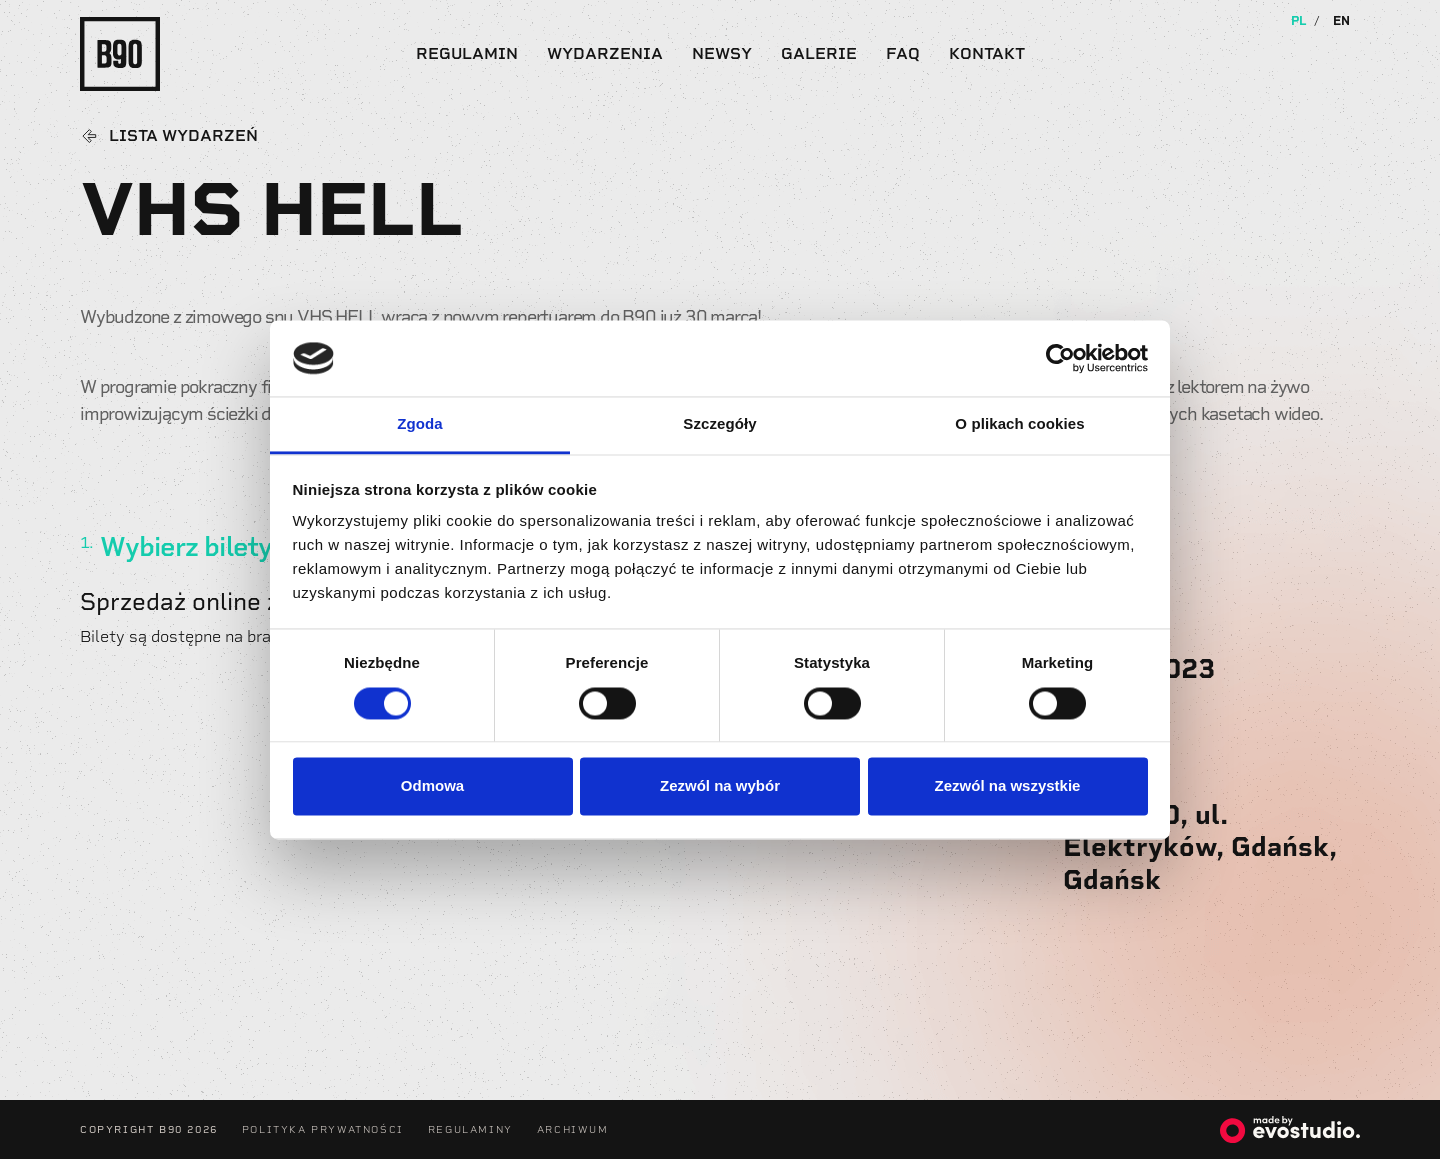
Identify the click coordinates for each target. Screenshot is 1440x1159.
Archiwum (573, 1129)
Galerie (819, 53)
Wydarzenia (605, 53)
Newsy (722, 53)
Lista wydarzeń (183, 136)
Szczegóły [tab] (719, 424)
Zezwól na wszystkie (1008, 786)
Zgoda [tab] (420, 424)
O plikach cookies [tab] (1019, 424)
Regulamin (467, 53)
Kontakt (987, 53)
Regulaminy (470, 1129)
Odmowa (432, 786)
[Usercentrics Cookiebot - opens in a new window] (1060, 358)
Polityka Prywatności (323, 1129)
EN (1341, 21)
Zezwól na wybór (720, 786)
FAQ (903, 53)
